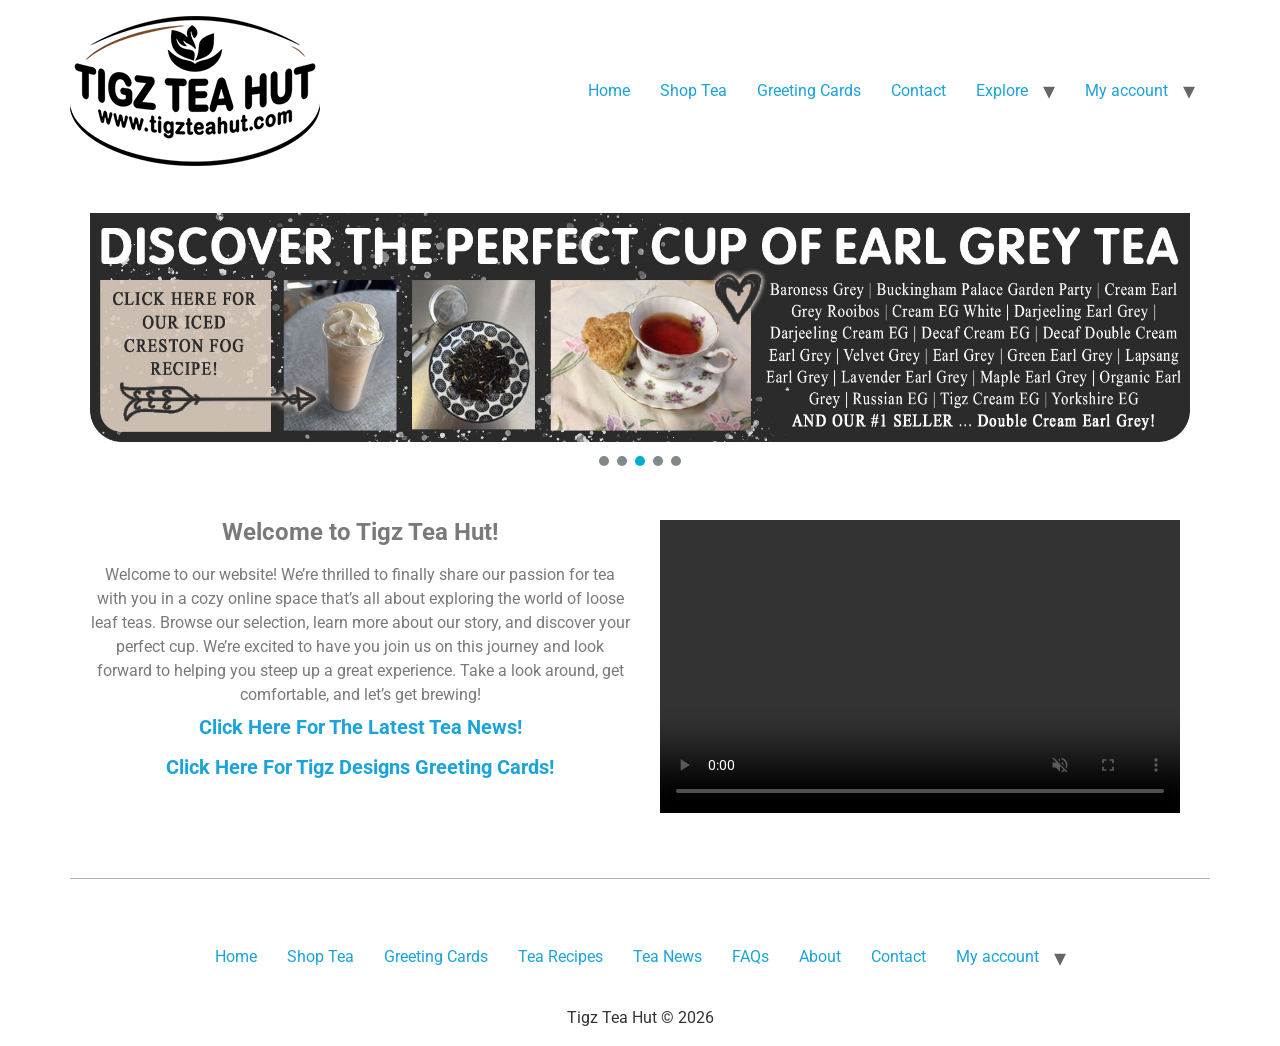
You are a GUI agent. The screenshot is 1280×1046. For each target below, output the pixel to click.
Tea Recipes (560, 956)
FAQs (750, 956)
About (820, 956)
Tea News (667, 956)
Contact (918, 90)
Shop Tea (693, 90)
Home (609, 90)
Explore (1002, 90)
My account (1126, 90)
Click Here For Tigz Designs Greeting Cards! (360, 767)
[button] (640, 327)
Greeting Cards (809, 90)
